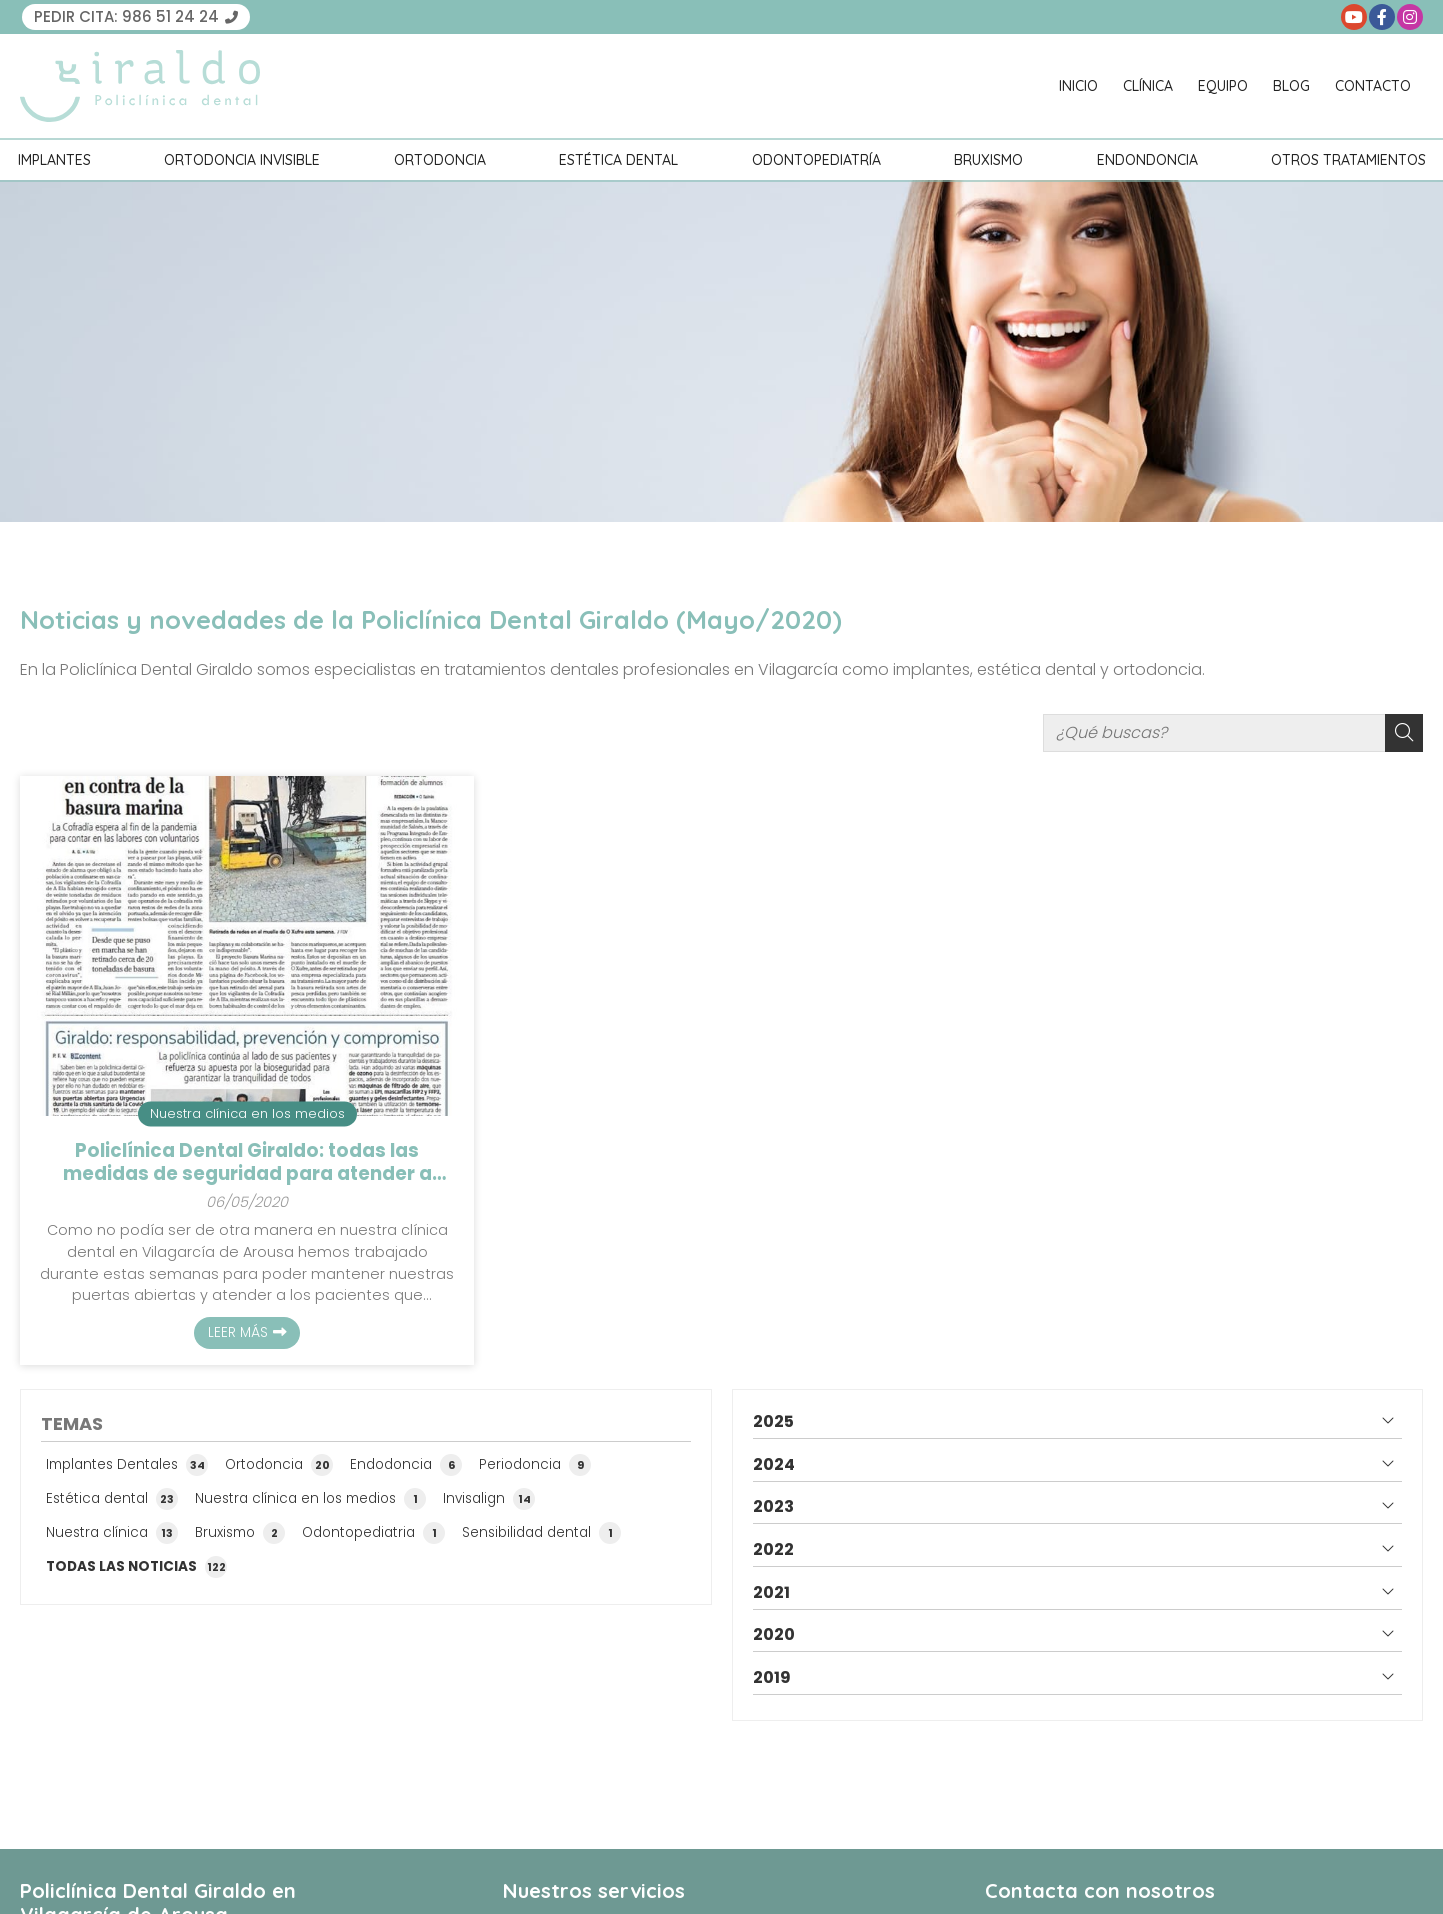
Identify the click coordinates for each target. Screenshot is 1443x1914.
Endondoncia (1147, 160)
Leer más (238, 1332)
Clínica (1148, 86)
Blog (1291, 86)
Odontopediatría (816, 160)
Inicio (1078, 86)
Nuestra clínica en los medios (247, 1113)
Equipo (1223, 86)
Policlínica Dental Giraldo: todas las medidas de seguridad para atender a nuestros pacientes (247, 1162)
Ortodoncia (440, 160)
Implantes (54, 160)
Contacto (1373, 86)
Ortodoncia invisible (242, 160)
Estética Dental (618, 160)
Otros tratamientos (1348, 160)
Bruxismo (988, 160)
